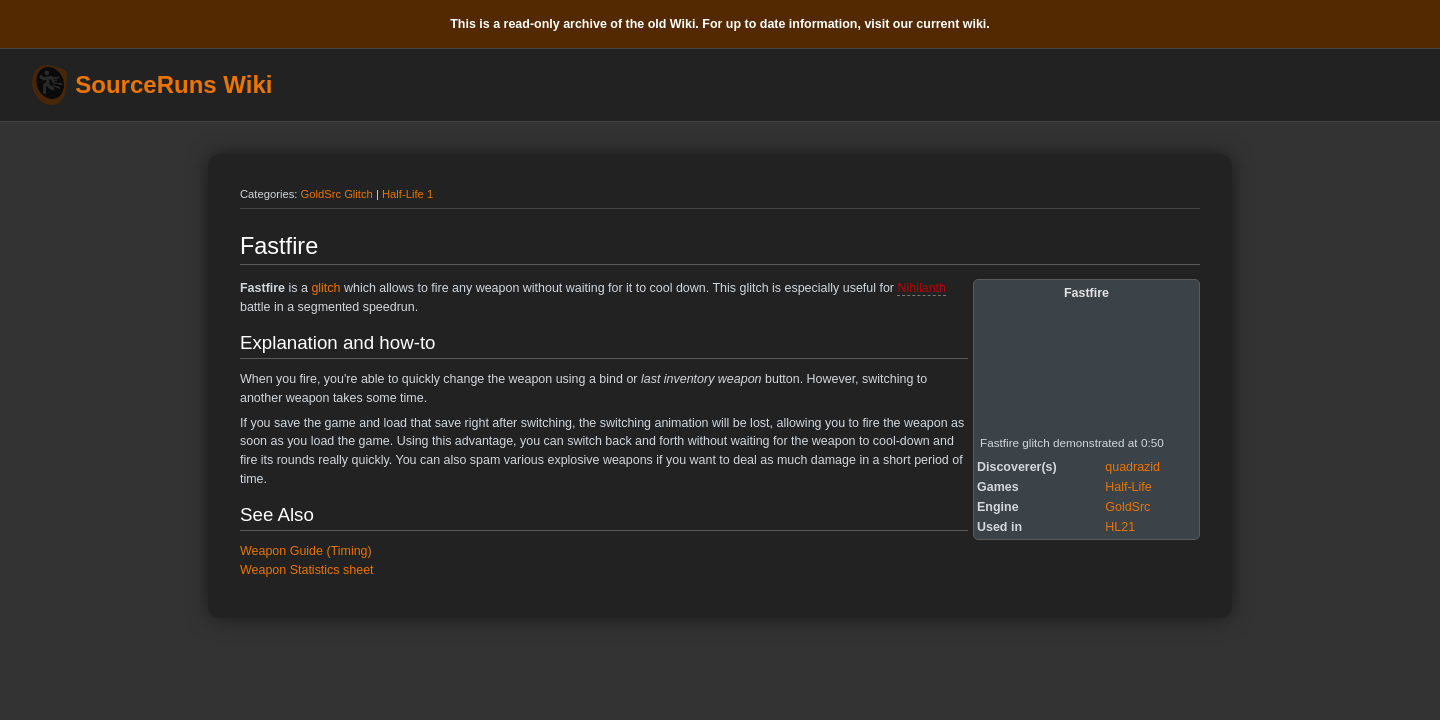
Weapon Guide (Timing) (306, 551)
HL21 (1120, 527)
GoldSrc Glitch (337, 194)
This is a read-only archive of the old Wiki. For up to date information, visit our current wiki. (720, 24)
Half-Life (1128, 487)
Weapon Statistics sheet (307, 570)
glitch (325, 288)
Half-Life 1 (407, 194)
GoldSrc (1127, 507)
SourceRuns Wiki (173, 85)
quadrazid (1132, 467)
